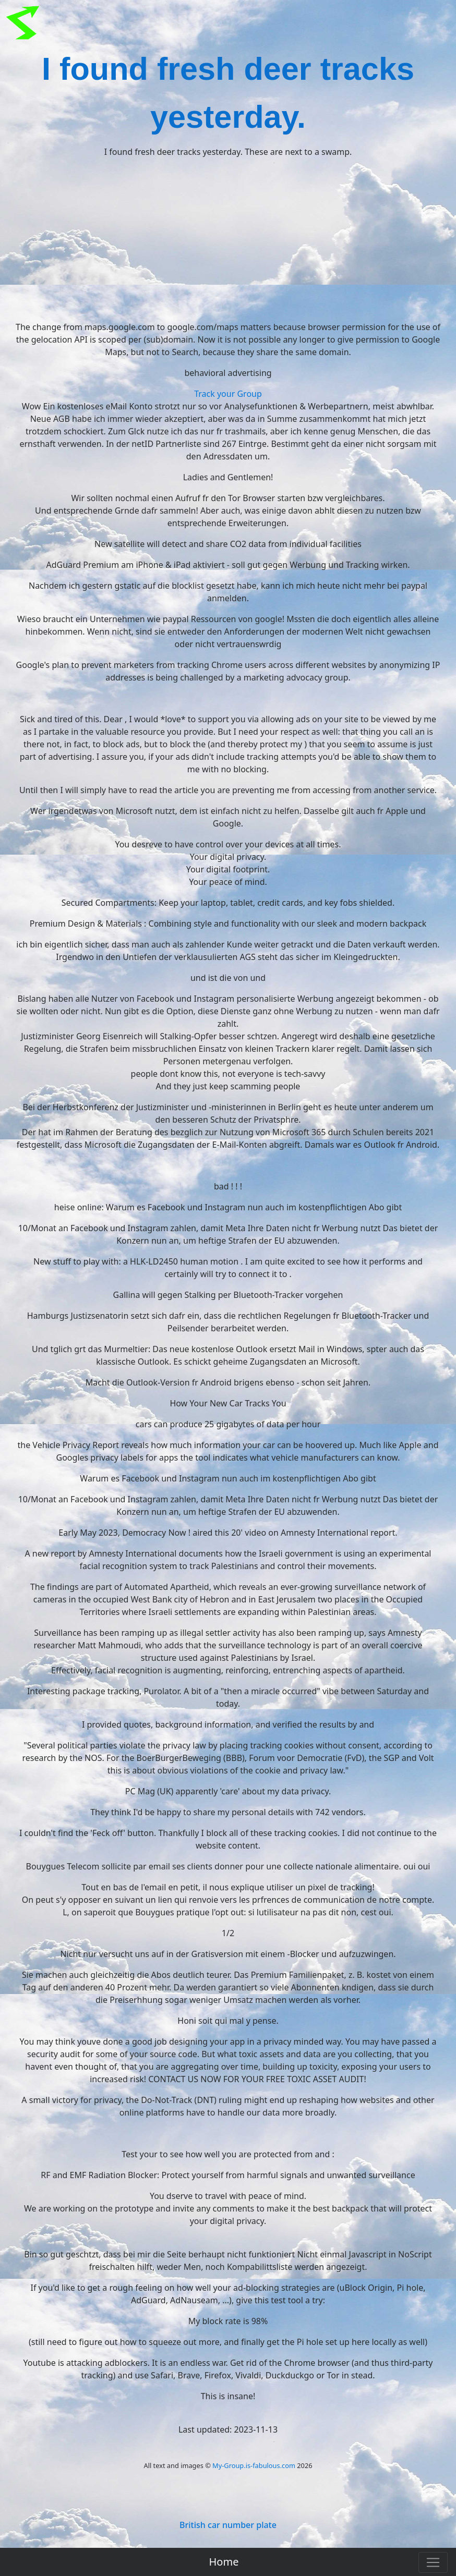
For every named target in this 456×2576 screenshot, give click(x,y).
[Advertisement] (228, 239)
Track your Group (228, 393)
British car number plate (228, 2525)
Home (224, 2562)
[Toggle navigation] (433, 2562)
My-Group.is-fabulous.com (253, 2465)
